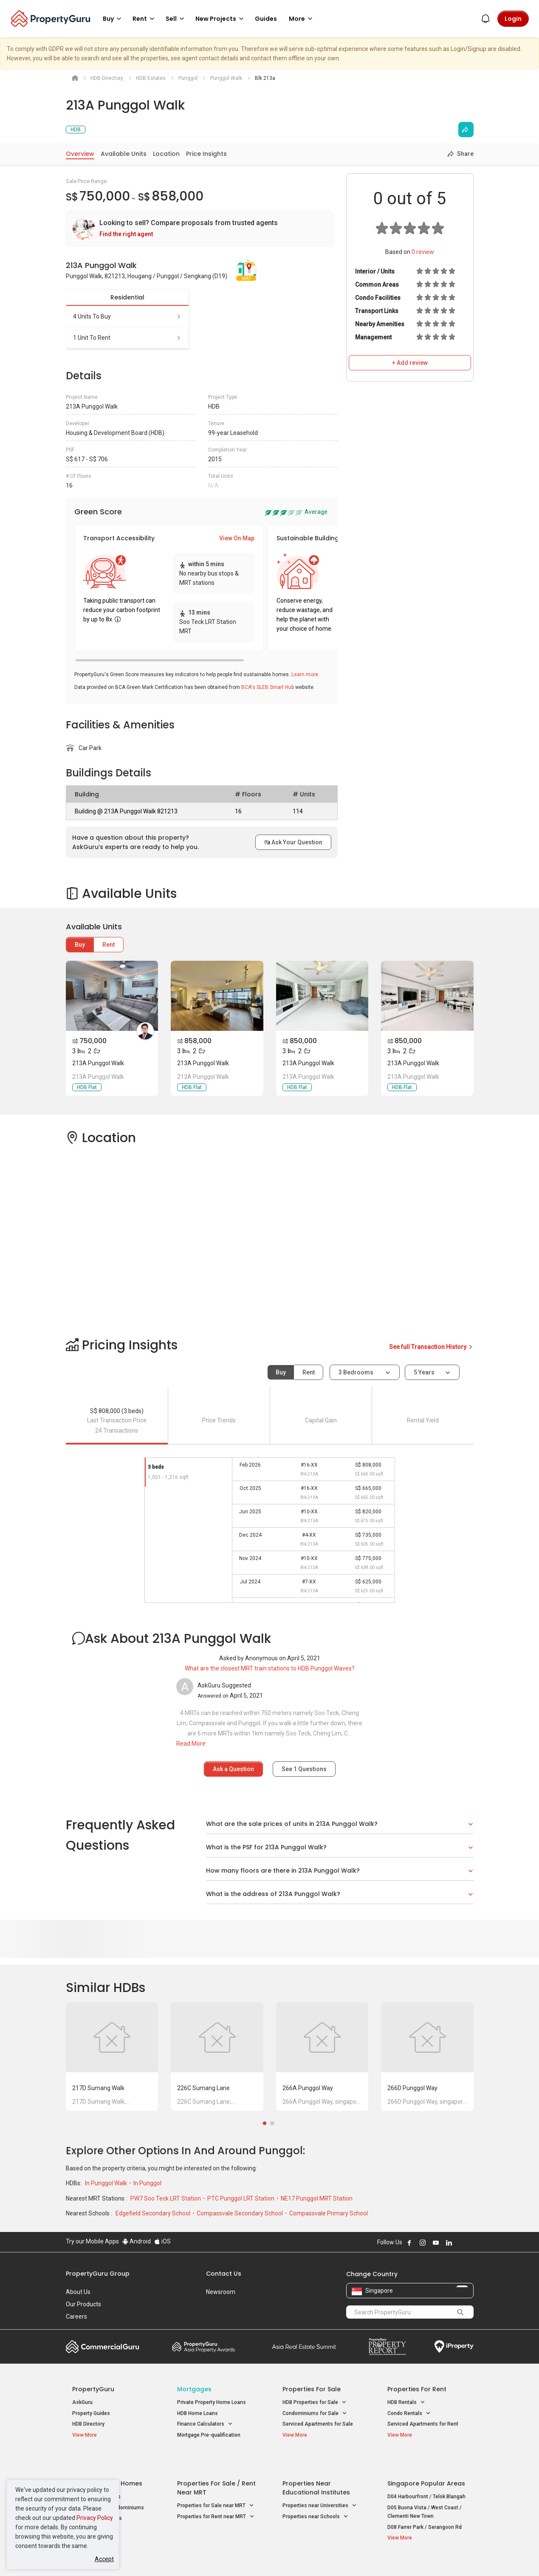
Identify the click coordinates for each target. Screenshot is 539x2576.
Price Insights (206, 154)
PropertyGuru (93, 2389)
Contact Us (223, 2273)
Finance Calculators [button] (205, 2424)
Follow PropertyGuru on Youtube (436, 2242)
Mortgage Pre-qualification (208, 2435)
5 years (424, 1372)
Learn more (304, 674)
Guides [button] (266, 18)
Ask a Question (233, 1769)
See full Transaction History (431, 1346)
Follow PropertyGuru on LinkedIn (449, 2242)
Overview (80, 154)
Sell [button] (176, 19)
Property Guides (91, 2413)
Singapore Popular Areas (426, 2462)
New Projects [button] (220, 19)
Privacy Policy (94, 2517)
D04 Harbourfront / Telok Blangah (426, 2476)
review (423, 251)
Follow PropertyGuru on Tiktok (470, 2242)
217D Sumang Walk (98, 2088)
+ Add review (410, 362)
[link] (199, 229)
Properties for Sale (311, 2389)
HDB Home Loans (197, 2413)
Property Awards (203, 2346)
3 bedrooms (357, 1372)
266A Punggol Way (307, 2088)
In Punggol (147, 2183)
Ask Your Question (293, 842)
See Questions (304, 1769)
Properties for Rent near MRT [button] (215, 2495)
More (302, 19)
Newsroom (220, 2291)
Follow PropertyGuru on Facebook (409, 2242)
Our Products (83, 2304)
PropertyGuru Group (98, 2273)
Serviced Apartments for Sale (317, 2424)
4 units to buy (127, 316)
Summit (304, 2346)
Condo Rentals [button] (409, 2413)
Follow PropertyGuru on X (460, 2242)
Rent (108, 944)
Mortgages (194, 2389)
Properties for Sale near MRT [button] (215, 2484)
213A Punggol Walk (98, 1063)
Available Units (124, 154)
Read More (191, 1743)
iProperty (454, 2346)
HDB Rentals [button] (406, 2402)
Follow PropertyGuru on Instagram (423, 2242)
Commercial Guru (102, 2346)
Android (136, 2241)
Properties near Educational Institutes (316, 2467)
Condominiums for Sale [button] (314, 2413)
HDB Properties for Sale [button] (314, 2402)
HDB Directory (88, 2424)
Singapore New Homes (107, 2462)
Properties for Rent (416, 2389)
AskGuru (82, 2402)
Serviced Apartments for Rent (422, 2424)
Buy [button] (113, 19)
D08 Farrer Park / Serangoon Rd (424, 2506)
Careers (76, 2316)
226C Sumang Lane (203, 2088)
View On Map (236, 538)
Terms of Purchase (262, 2556)
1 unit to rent (127, 337)
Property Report (387, 2346)
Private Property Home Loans (211, 2402)
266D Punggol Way (412, 2088)
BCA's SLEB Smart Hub (267, 687)
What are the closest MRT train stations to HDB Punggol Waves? (270, 1668)
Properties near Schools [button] (315, 2495)
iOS (162, 2241)
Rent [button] (145, 19)
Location (166, 154)
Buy (80, 944)
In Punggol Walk (106, 2183)
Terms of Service (158, 2556)
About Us (78, 2291)
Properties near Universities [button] (319, 2484)
